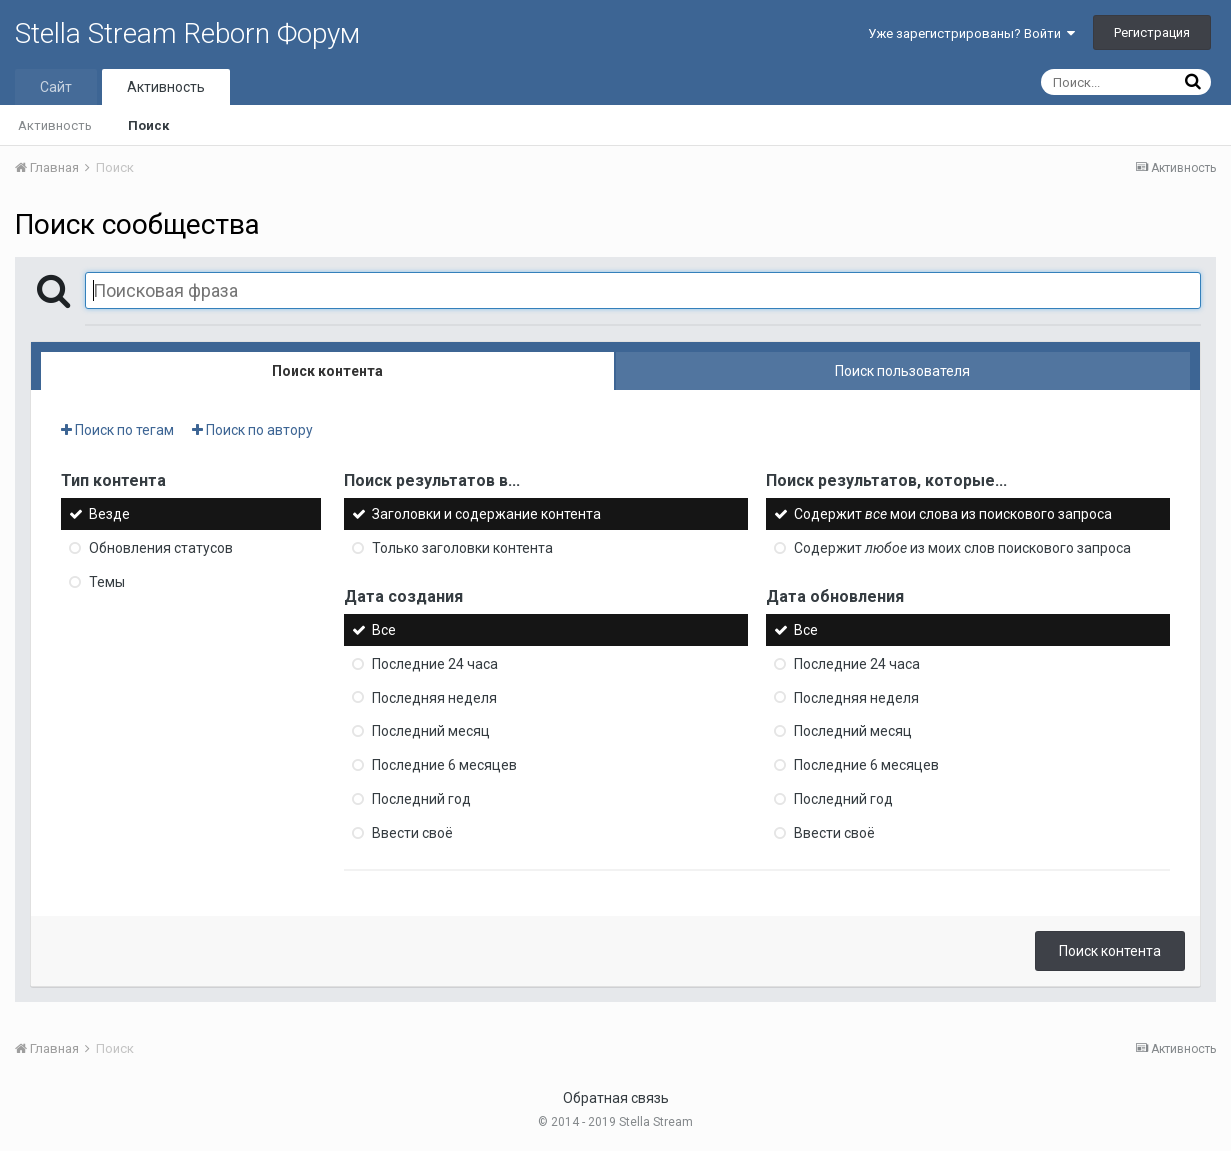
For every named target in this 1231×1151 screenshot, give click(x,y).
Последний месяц (431, 731)
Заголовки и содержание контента (486, 514)
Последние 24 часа (435, 664)
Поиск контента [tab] (327, 371)
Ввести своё (412, 833)
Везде (109, 514)
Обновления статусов (161, 548)
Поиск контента (1110, 951)
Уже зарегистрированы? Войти (971, 33)
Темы (107, 582)
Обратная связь (616, 1098)
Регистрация (1152, 32)
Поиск (148, 125)
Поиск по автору (252, 430)
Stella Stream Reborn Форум (187, 33)
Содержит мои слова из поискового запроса (953, 514)
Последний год (421, 799)
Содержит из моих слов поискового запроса (962, 548)
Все (384, 630)
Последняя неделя (434, 697)
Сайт (56, 87)
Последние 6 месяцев (444, 765)
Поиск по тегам (117, 430)
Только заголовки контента (462, 548)
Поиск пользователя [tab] (902, 371)
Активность (166, 87)
